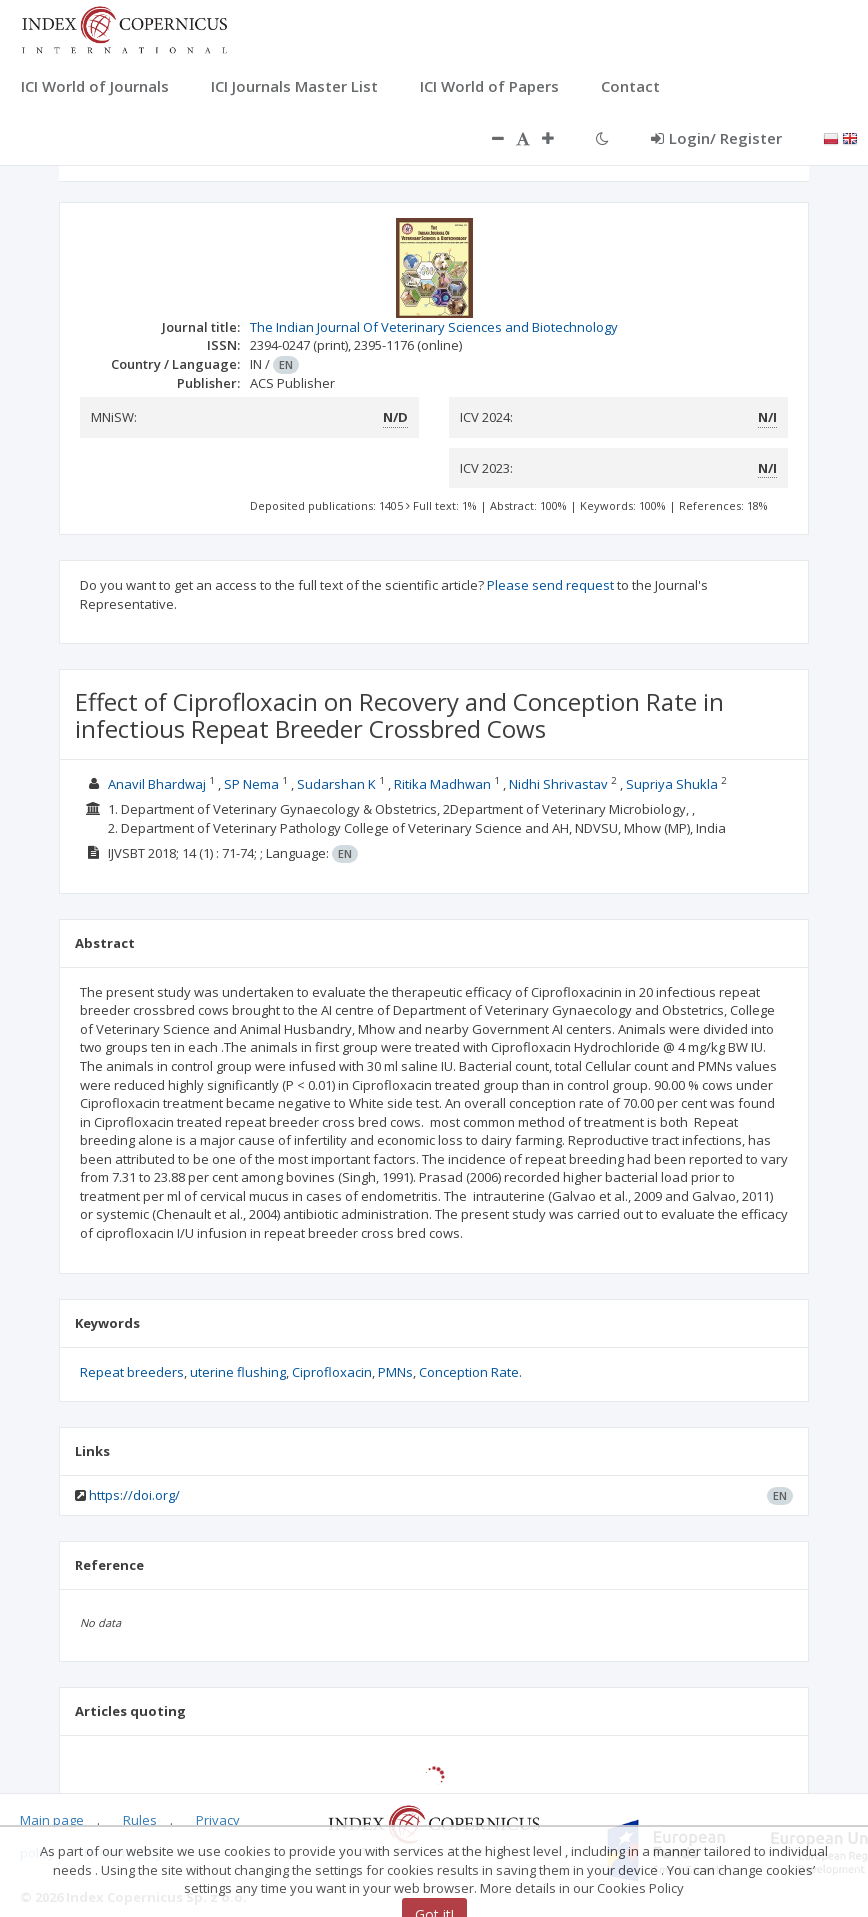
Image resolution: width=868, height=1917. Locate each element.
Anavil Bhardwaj (157, 784)
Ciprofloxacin (332, 1372)
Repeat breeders (132, 1372)
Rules (140, 1820)
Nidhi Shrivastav (558, 784)
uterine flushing (238, 1372)
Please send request (550, 585)
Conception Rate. (470, 1372)
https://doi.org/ (134, 1495)
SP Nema (251, 784)
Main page (52, 1820)
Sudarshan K (336, 784)
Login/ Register (716, 138)
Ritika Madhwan (442, 784)
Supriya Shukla (672, 784)
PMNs (395, 1372)
